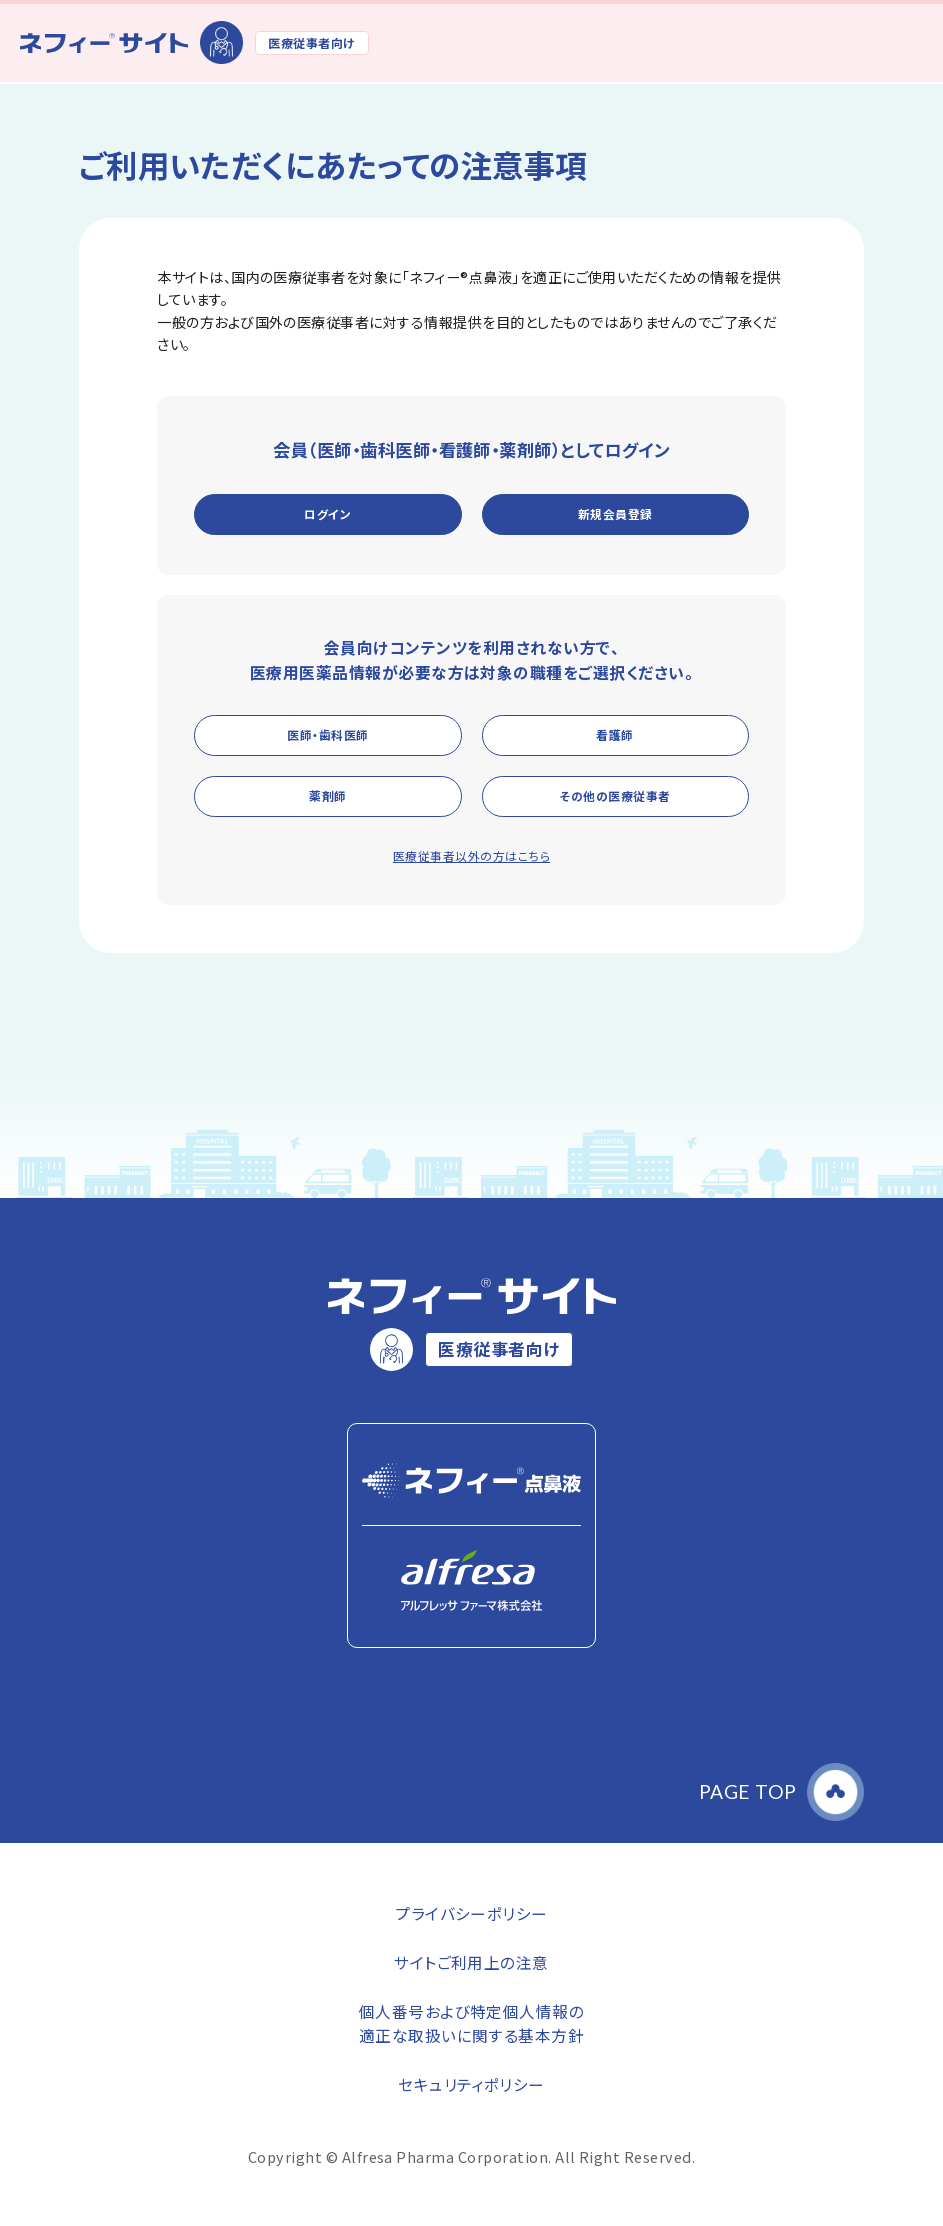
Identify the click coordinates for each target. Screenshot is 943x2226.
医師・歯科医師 (327, 734)
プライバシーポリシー (471, 1913)
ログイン (327, 513)
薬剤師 (327, 795)
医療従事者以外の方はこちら (471, 855)
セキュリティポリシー (471, 2084)
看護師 (614, 734)
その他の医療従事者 (614, 795)
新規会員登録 (615, 513)
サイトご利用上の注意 (471, 1962)
